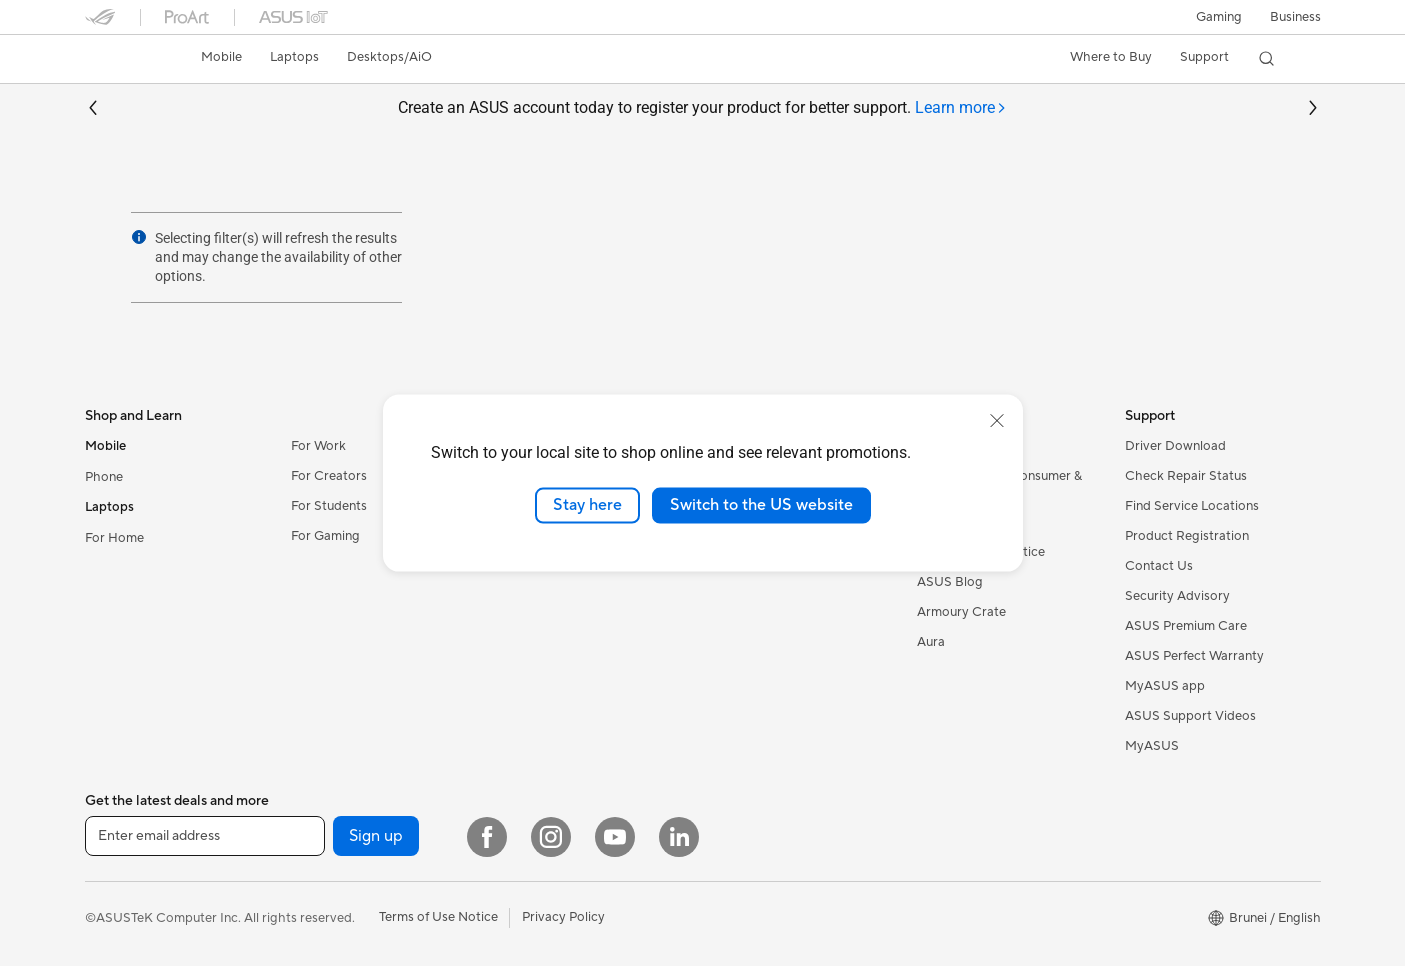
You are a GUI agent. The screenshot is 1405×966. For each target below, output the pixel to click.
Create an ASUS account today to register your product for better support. (702, 108)
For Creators (329, 476)
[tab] (961, 108)
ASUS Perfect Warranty (1194, 656)
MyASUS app (1165, 686)
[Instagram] (551, 837)
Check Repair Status (1186, 476)
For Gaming (325, 536)
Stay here (587, 505)
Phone (104, 477)
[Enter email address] (205, 836)
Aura (931, 642)
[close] (997, 421)
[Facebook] (487, 837)
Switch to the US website (761, 505)
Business (1295, 17)
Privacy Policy (563, 917)
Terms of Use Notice (438, 917)
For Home (114, 538)
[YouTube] (615, 837)
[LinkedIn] (679, 837)
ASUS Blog (950, 582)
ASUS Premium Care (1186, 626)
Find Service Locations (1192, 506)
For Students (329, 506)
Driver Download (1175, 446)
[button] (1219, 17)
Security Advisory (1177, 596)
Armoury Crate (961, 612)
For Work (318, 446)
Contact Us (1159, 566)
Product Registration (1187, 536)
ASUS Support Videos (1190, 716)
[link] (119, 59)
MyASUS (1152, 746)
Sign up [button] (376, 836)
